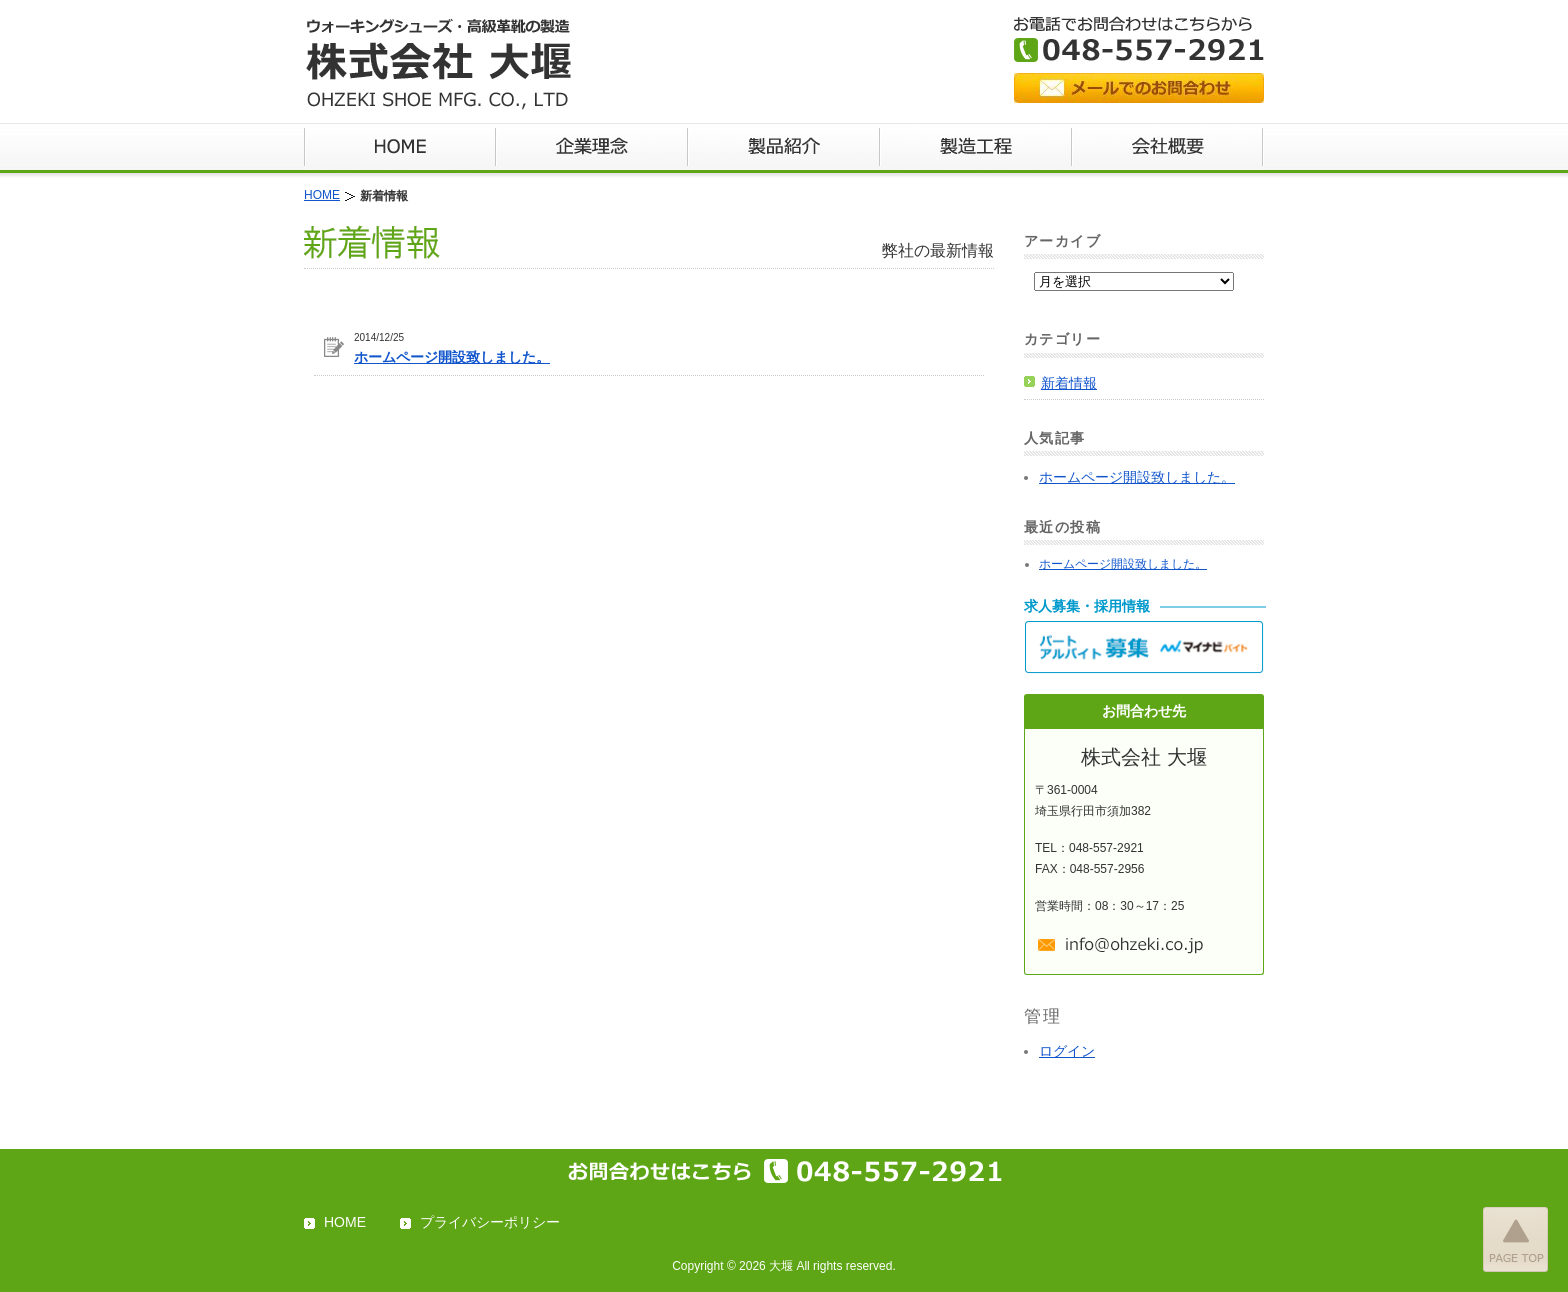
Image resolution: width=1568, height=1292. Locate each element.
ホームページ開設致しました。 (452, 357)
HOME (345, 1222)
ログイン (1067, 1051)
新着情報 (1069, 383)
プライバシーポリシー (490, 1222)
